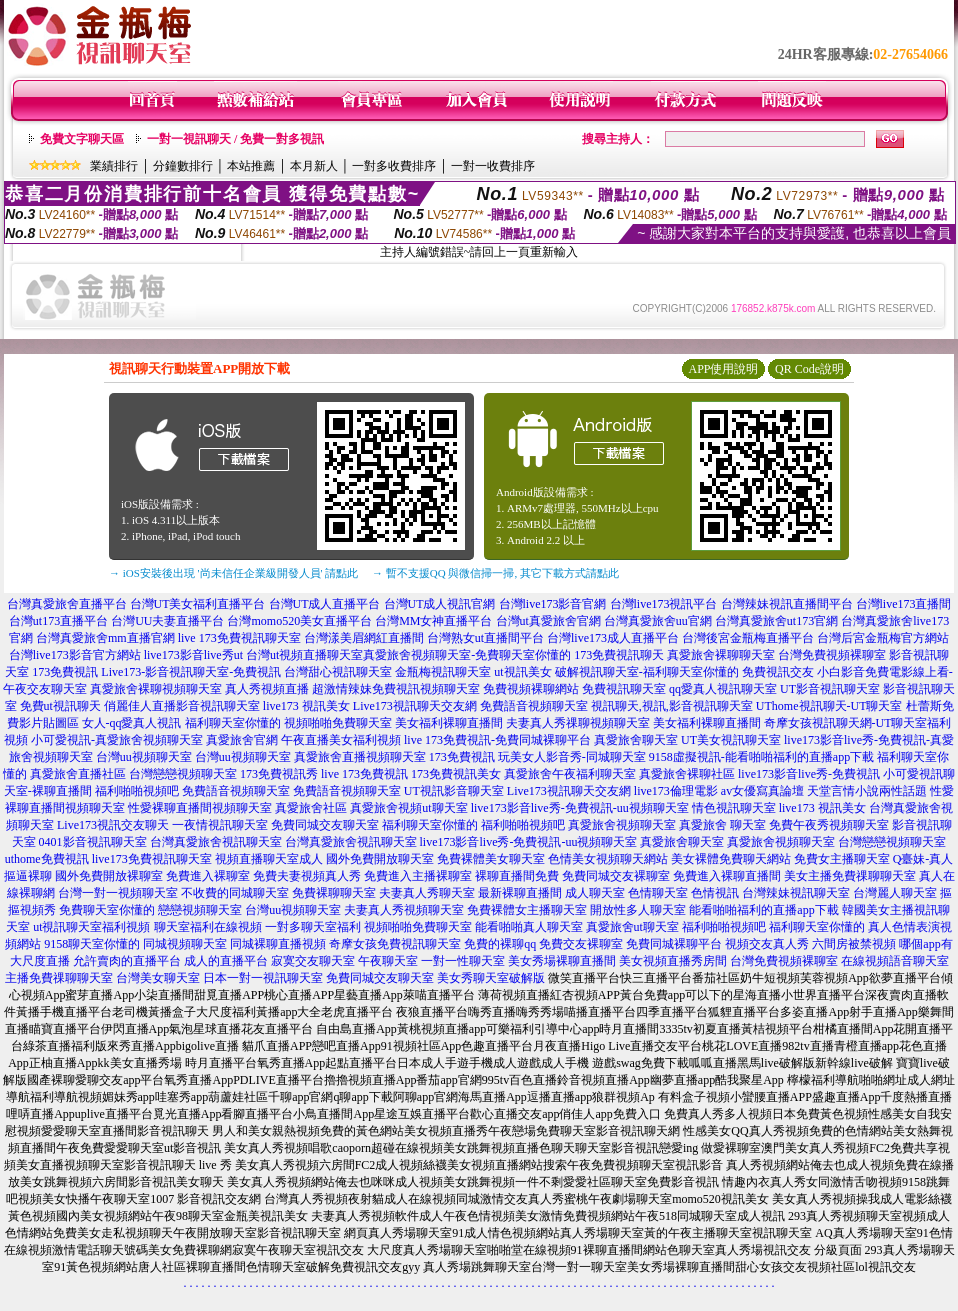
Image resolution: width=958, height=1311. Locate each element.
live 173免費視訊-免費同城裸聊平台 (497, 740)
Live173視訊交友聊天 (113, 825)
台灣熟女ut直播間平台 (485, 638)
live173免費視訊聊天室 (152, 859)
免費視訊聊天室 (624, 689)
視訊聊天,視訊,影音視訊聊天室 (672, 706)
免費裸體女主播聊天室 (527, 910)
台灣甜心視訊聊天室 (338, 672)
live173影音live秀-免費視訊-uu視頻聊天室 (580, 808)
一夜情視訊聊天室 (220, 825)
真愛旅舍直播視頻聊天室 (360, 757)
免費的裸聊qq (500, 944)
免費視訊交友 (778, 672)
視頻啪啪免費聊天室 (338, 723)
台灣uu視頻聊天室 (144, 757)
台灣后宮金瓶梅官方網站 (883, 638)
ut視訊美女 (522, 672)
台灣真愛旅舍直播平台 (67, 604)
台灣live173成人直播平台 (613, 638)
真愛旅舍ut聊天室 (632, 927)
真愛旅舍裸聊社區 (687, 774)
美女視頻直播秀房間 (673, 961)
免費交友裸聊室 (581, 944)
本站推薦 (251, 166)
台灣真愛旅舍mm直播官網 (105, 638)
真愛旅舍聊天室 (636, 740)
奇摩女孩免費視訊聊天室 (395, 944)
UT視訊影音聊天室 (454, 791)
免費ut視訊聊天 (60, 706)
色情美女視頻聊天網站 (608, 859)
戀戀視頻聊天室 (200, 910)
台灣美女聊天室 (158, 978)
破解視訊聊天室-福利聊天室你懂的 (647, 672)
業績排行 (114, 166)
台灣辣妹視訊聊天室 (796, 893)
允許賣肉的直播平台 (127, 961)
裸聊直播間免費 (517, 876)
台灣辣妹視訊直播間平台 (787, 604)
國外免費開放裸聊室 (109, 876)
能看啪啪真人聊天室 (529, 927)
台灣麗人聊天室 (895, 893)
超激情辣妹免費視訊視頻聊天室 (396, 689)
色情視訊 (715, 893)
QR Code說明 (809, 369)
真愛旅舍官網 (242, 740)
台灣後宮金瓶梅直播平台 (748, 638)
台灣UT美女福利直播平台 (198, 604)
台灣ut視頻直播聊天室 (304, 655)
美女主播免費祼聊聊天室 (850, 876)
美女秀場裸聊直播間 (562, 961)
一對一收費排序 (493, 166)
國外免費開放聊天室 (380, 859)
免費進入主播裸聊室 (418, 876)
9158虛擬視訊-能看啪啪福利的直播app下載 (761, 757)
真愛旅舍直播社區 (78, 774)
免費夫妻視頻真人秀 (307, 876)
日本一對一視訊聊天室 (263, 978)
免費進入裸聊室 (208, 876)
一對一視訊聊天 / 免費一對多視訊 (235, 139)
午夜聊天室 (388, 961)
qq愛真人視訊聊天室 (723, 689)
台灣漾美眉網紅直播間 (364, 638)
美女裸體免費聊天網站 (731, 859)
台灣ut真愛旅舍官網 (548, 621)
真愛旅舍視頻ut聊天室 (408, 808)
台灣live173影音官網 (553, 604)
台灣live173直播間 (904, 604)
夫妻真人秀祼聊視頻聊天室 (578, 723)
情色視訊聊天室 (734, 808)
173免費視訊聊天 (619, 655)
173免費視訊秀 (279, 774)
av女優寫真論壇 (762, 791)
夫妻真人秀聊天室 (427, 893)
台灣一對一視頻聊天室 (118, 893)
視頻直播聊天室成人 (269, 859)
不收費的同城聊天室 (235, 893)
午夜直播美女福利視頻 (341, 740)
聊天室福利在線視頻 (208, 927)
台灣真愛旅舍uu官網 (658, 621)
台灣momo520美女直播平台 (299, 621)
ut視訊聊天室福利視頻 (91, 927)
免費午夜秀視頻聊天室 (829, 825)
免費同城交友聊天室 (325, 825)
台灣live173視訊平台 (664, 604)
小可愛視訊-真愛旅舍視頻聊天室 (117, 740)
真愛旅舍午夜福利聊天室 (570, 774)
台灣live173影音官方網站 (75, 655)
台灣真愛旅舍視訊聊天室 (216, 842)
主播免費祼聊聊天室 (59, 978)
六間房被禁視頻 (854, 944)
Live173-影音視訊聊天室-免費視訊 (191, 672)
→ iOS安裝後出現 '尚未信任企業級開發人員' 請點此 (233, 573)
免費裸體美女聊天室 (491, 859)
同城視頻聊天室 (185, 944)
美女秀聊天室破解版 (491, 978)
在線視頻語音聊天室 (895, 961)
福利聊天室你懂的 (233, 723)
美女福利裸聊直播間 (449, 723)
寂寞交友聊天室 (313, 961)
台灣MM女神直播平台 (433, 621)
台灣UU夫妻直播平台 (167, 621)
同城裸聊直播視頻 (278, 944)
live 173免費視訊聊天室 (239, 638)
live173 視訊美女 (306, 706)
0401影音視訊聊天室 (93, 842)
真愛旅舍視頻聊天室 (622, 825)
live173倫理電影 (676, 791)
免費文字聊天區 (82, 139)
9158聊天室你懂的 (92, 944)
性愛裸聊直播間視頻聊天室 (200, 808)
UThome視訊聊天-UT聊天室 (829, 706)
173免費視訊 (65, 672)
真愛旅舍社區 (311, 808)
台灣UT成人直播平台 (325, 604)
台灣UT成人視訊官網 (440, 604)
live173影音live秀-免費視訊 (809, 774)
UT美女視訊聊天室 (731, 740)
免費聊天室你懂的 (107, 910)
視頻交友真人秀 (767, 944)
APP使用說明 (723, 369)
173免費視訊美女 (456, 774)
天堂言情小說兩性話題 (867, 791)
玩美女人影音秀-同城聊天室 (572, 757)
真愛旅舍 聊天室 (722, 825)
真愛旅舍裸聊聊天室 (721, 655)
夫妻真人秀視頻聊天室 (404, 910)
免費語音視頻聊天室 (534, 706)
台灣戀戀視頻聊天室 (183, 774)
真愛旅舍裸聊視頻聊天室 (156, 689)
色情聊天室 (658, 893)
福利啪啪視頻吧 (137, 791)
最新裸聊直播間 (520, 893)
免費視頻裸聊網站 (531, 689)
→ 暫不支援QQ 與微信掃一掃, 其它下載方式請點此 (495, 573)
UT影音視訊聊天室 (830, 689)
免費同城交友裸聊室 (616, 876)
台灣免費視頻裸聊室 (832, 655)
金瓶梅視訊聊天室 (443, 672)
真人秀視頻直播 (267, 689)
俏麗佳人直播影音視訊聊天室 (182, 706)
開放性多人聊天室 (638, 910)
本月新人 (314, 166)
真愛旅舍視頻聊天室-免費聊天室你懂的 (467, 655)
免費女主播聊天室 (842, 859)
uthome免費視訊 (47, 859)
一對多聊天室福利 (313, 927)
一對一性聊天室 (463, 961)
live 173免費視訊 (364, 774)
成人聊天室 (595, 893)
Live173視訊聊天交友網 (415, 706)
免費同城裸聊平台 (674, 944)
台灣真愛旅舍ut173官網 (776, 621)
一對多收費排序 (394, 166)
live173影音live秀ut (193, 655)
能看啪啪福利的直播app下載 (763, 910)
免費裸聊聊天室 (334, 893)
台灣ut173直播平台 (58, 621)
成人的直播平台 (226, 961)
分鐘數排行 (183, 166)
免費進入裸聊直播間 (727, 876)
